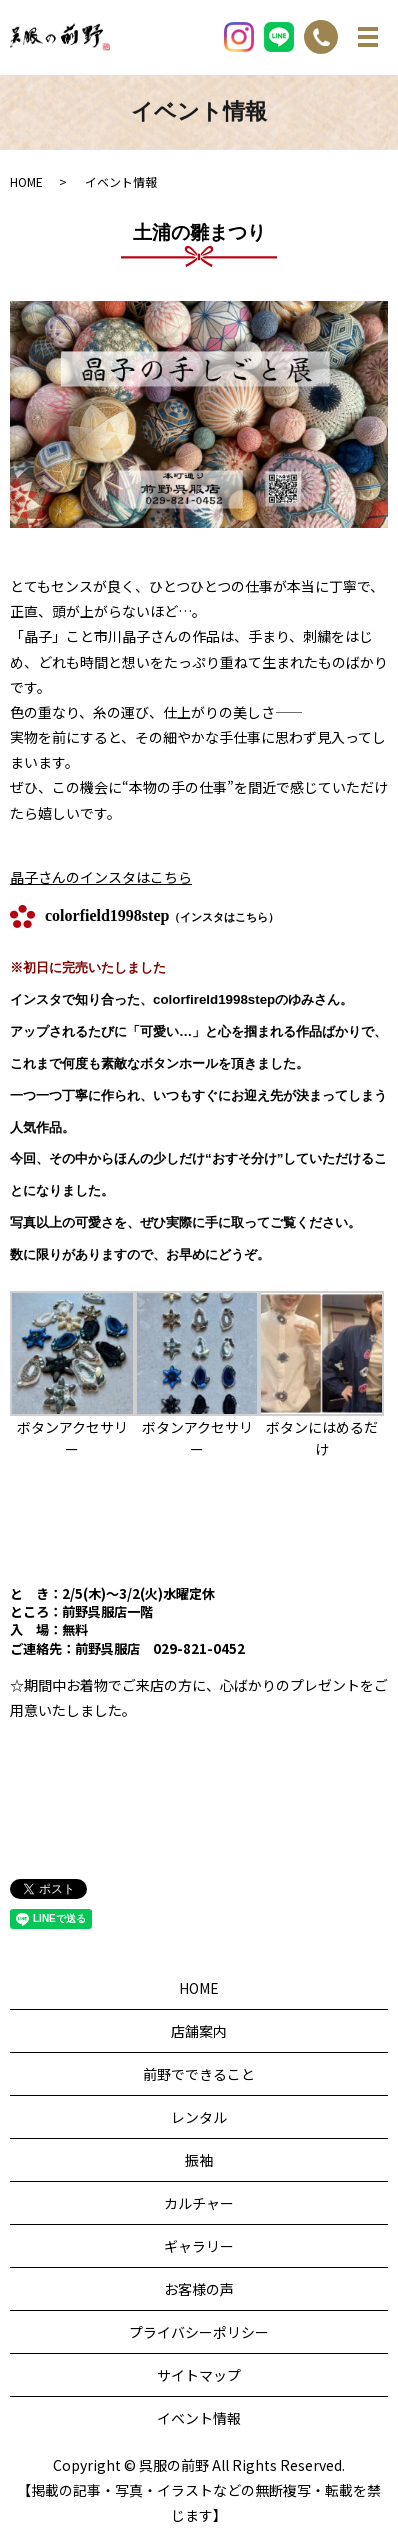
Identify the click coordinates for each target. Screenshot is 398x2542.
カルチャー (199, 2203)
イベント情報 (199, 2418)
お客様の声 (199, 2289)
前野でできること (199, 2074)
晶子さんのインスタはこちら (101, 877)
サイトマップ (199, 2375)
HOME (26, 181)
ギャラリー (199, 2246)
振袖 (199, 2160)
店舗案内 (199, 2031)
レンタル (199, 2117)
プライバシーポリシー (199, 2332)
